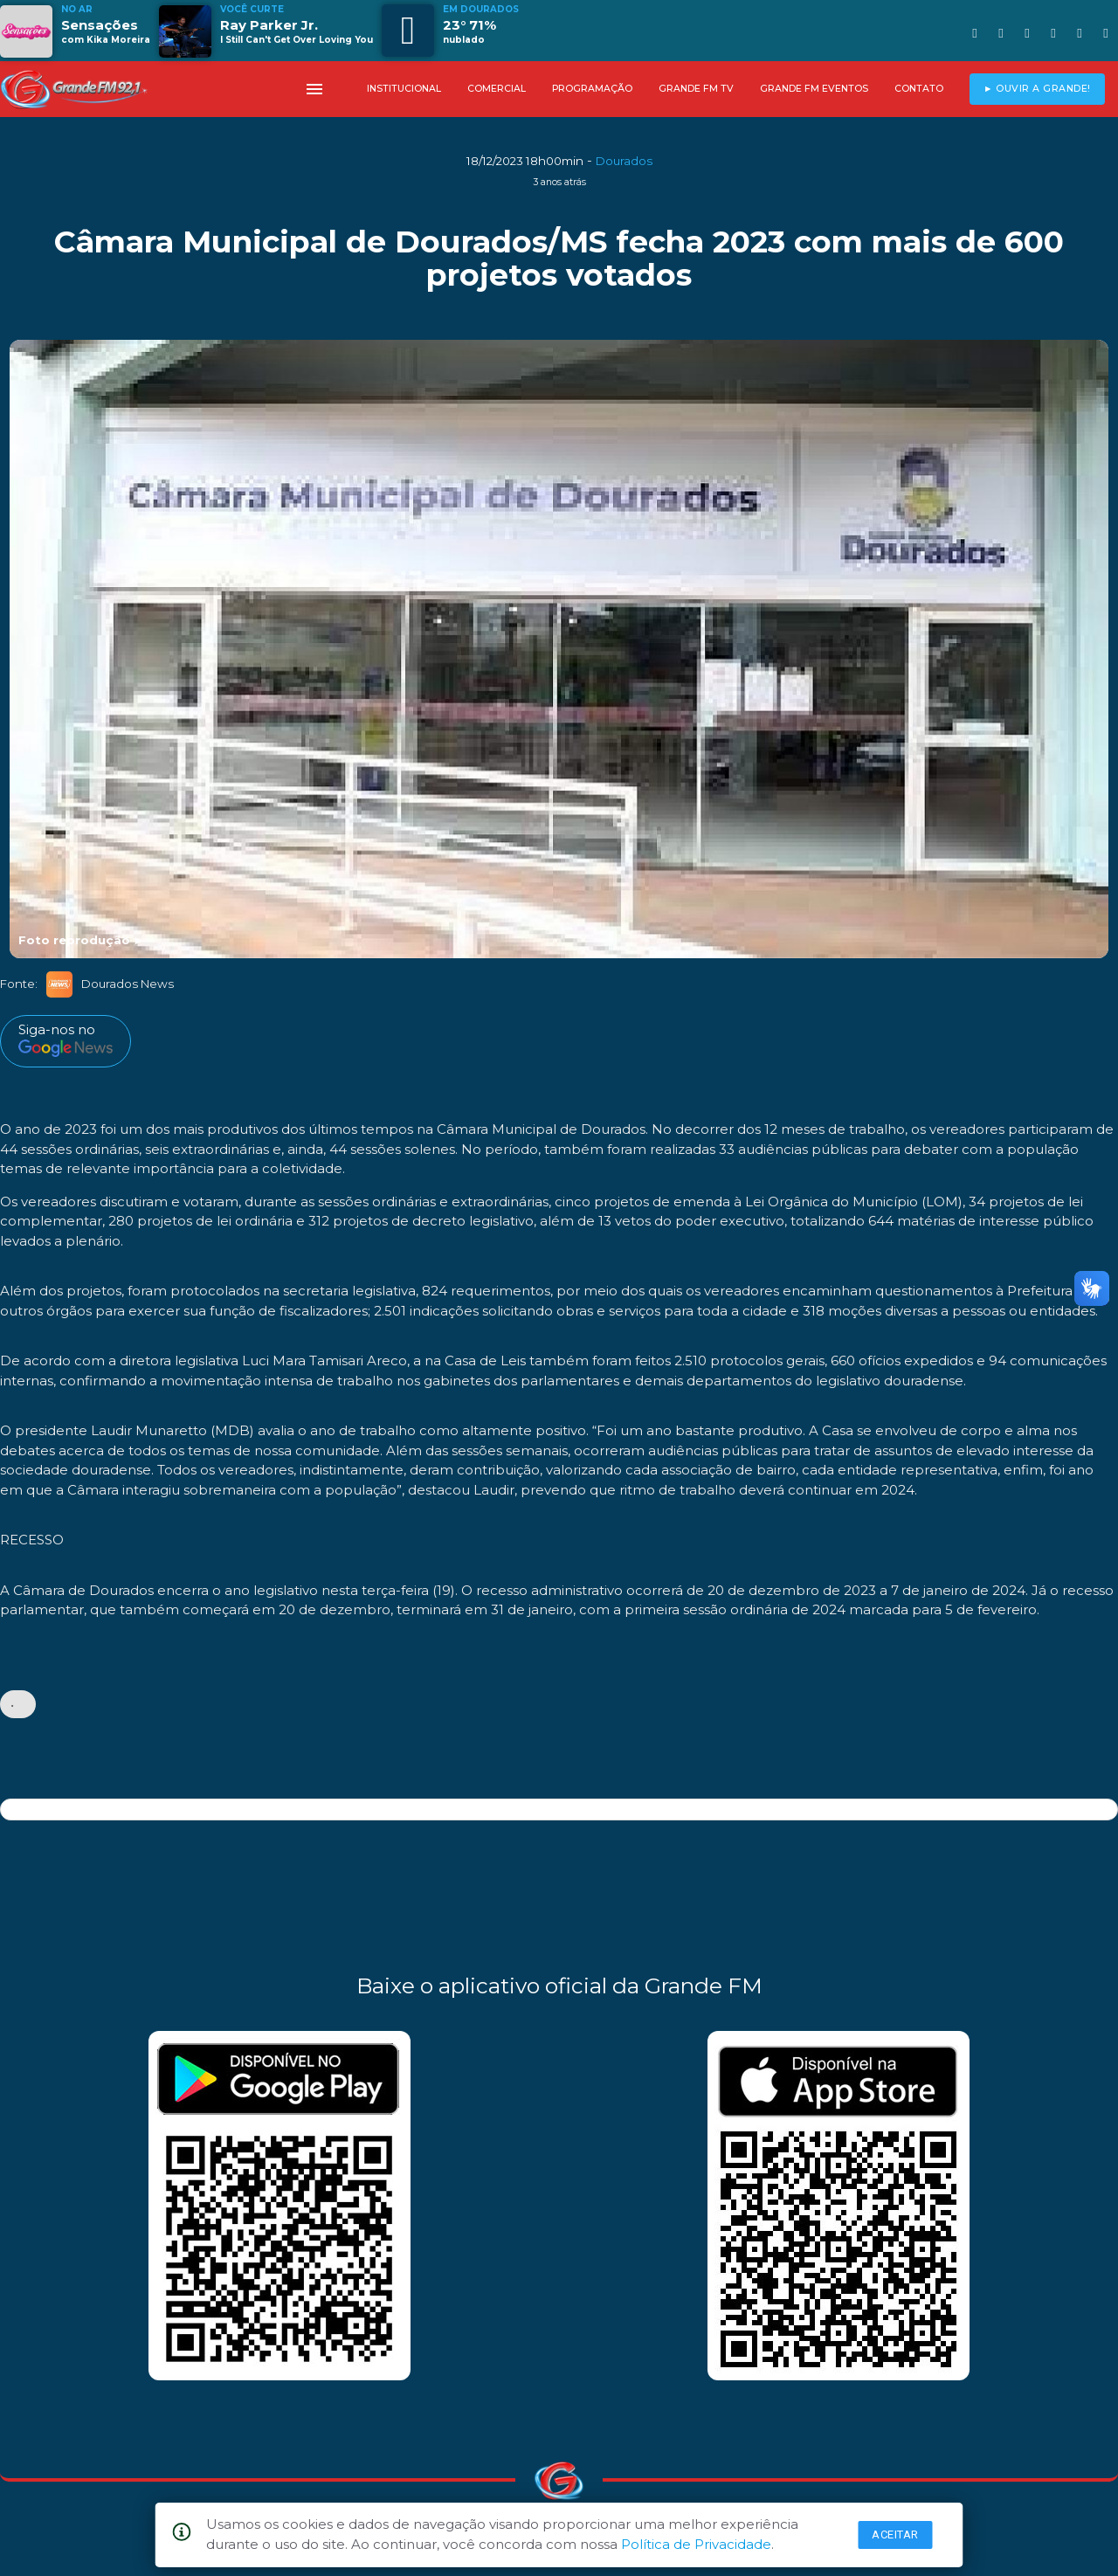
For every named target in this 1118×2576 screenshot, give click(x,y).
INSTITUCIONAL (404, 88)
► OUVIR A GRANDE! (1037, 88)
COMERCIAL (496, 88)
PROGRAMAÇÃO (592, 88)
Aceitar (895, 2534)
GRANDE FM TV (696, 88)
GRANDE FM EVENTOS (814, 88)
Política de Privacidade (696, 2544)
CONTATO (918, 88)
